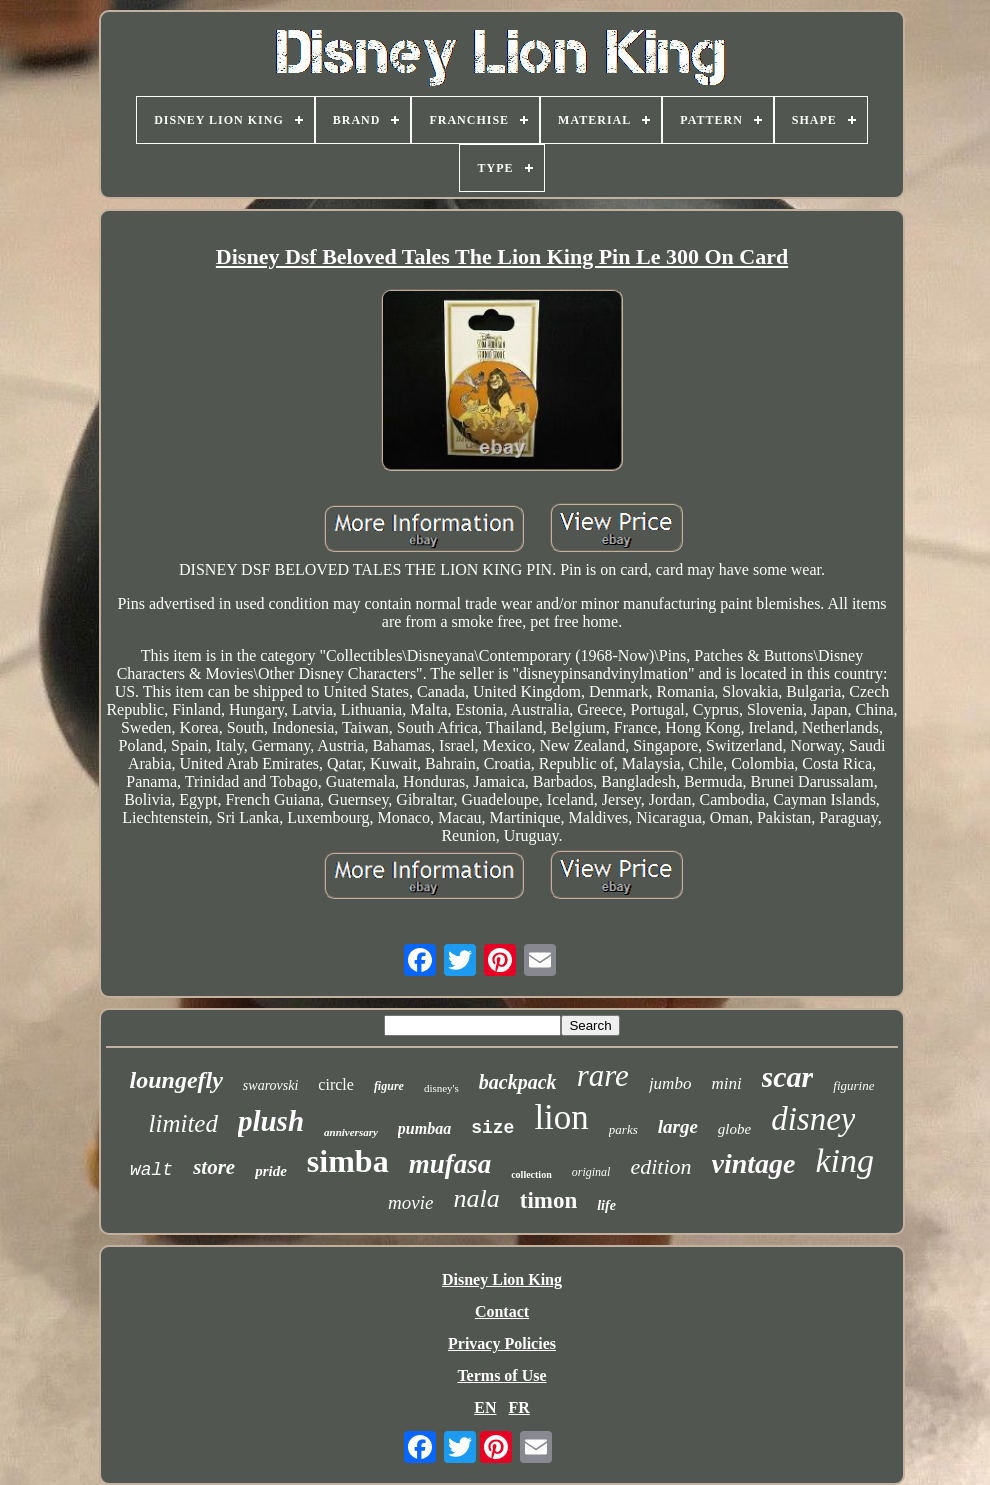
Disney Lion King (502, 1279)
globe (734, 1129)
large (678, 1126)
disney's (441, 1088)
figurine (853, 1085)
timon (549, 1200)
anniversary (351, 1132)
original (591, 1172)
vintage (754, 1163)
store (214, 1167)
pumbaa (424, 1128)
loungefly (176, 1080)
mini (726, 1083)
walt (151, 1170)
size (492, 1128)
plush (271, 1121)
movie (410, 1202)
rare (603, 1075)
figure (389, 1086)
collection (531, 1174)
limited (183, 1123)
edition (660, 1166)
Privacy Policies (502, 1343)
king (845, 1160)
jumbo (670, 1083)
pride (271, 1171)
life (606, 1205)
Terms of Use (501, 1375)
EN (485, 1407)
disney (813, 1119)
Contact (502, 1311)
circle (336, 1084)
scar (788, 1076)
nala (476, 1198)
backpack (518, 1082)
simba (348, 1161)
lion (561, 1117)
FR (518, 1407)
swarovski (270, 1085)
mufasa (450, 1164)
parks (623, 1129)
